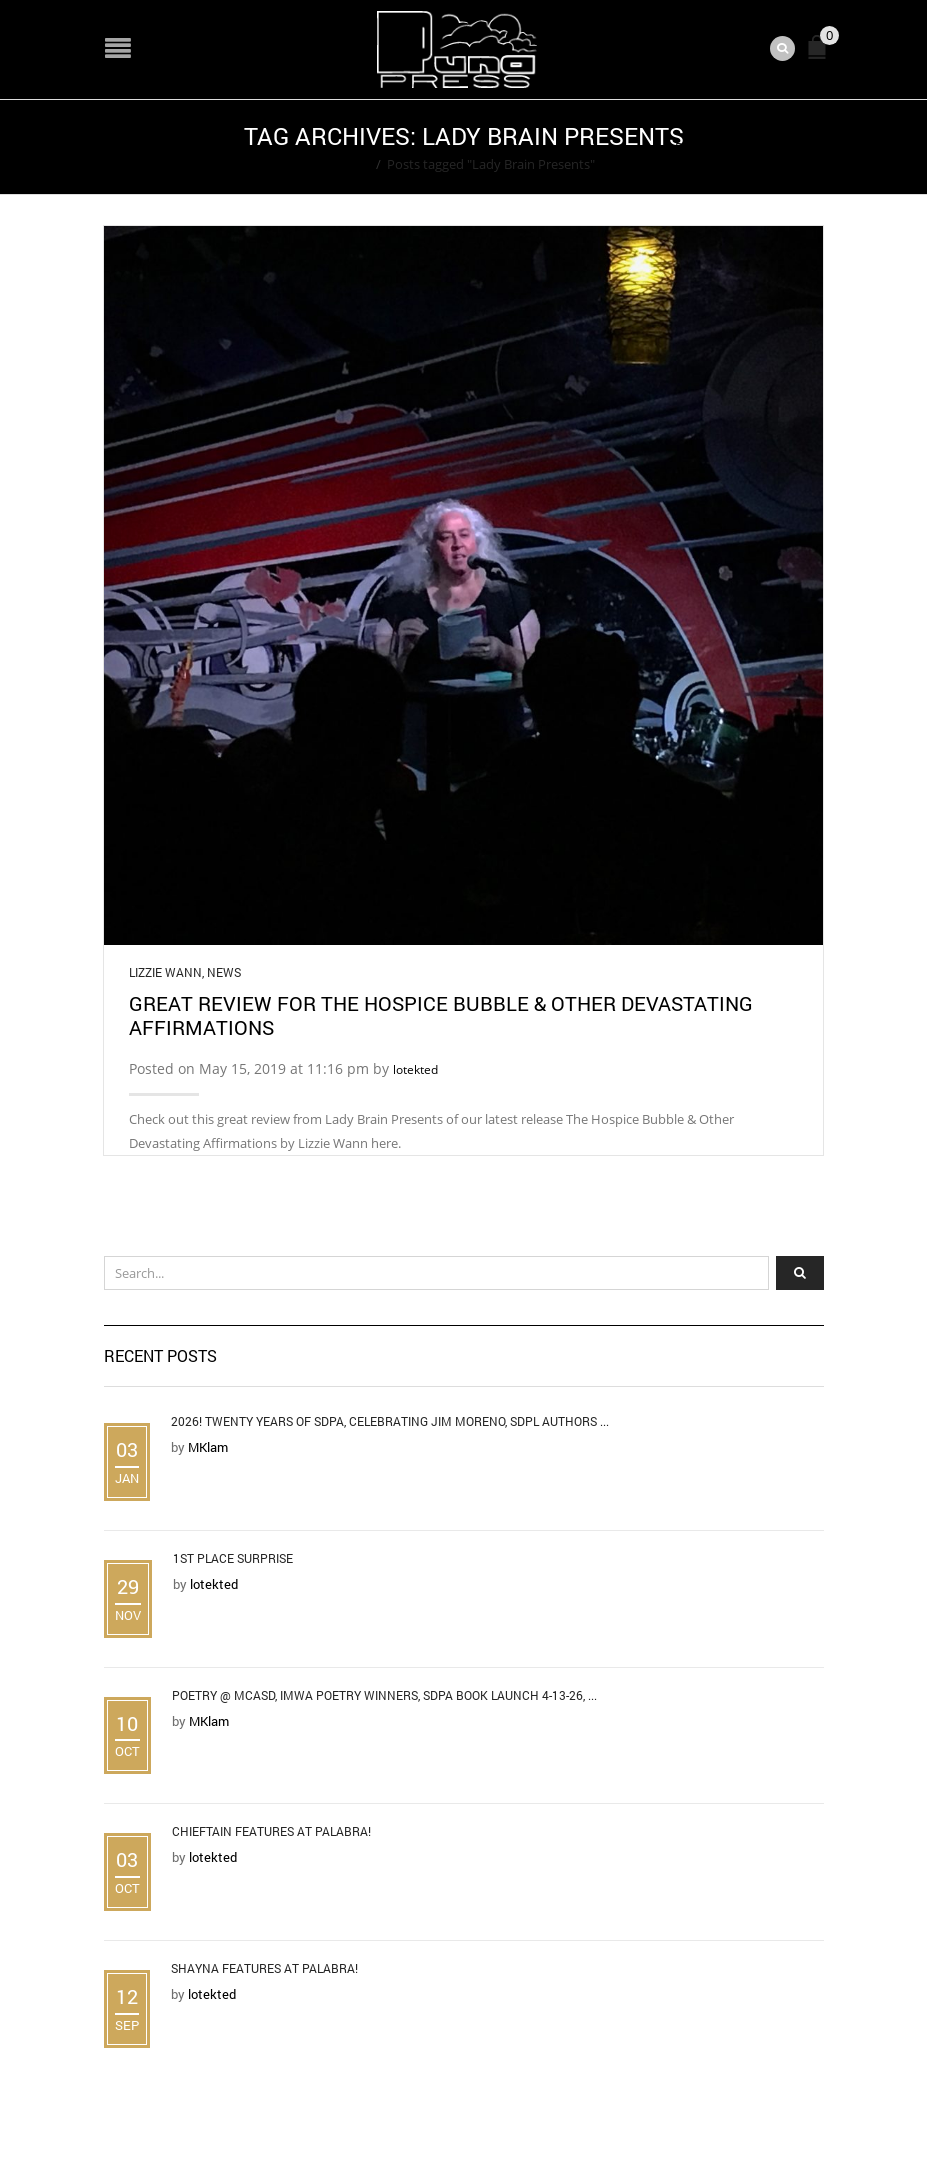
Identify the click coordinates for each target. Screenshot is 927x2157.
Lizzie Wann (165, 972)
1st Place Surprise (233, 1558)
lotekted (415, 1069)
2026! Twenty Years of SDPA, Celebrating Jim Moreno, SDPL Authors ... (390, 1421)
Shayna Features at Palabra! (264, 1968)
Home (351, 164)
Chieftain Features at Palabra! (271, 1831)
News (224, 972)
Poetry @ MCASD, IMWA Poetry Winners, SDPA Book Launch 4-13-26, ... (384, 1695)
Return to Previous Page (747, 147)
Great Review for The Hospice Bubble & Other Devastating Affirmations (441, 1015)
